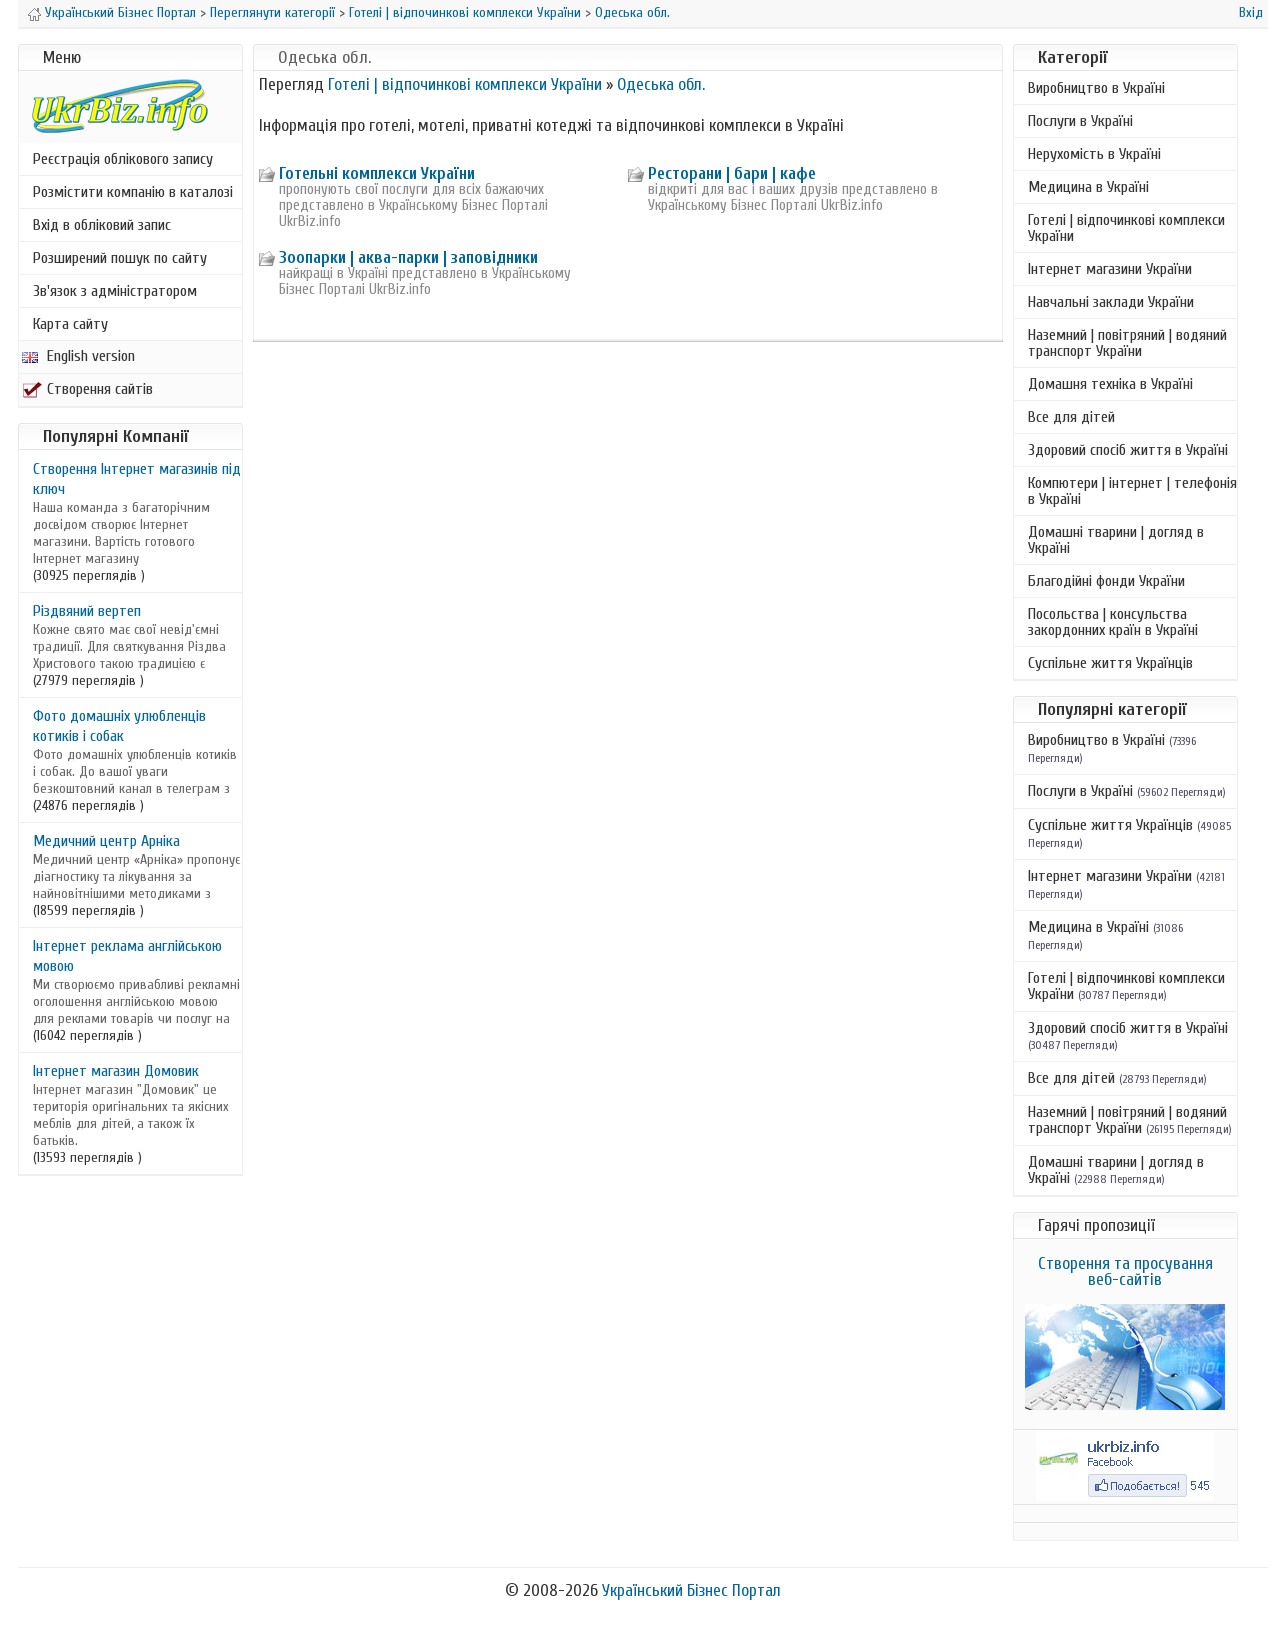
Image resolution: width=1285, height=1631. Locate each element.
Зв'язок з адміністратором (115, 291)
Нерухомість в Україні (1094, 154)
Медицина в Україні (1088, 187)
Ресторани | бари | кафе (732, 173)
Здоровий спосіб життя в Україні (1128, 450)
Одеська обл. (632, 12)
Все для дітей (1071, 417)
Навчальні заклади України (1111, 302)
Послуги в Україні (1080, 121)
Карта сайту (70, 324)
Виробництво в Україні (1096, 88)
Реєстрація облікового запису (123, 159)
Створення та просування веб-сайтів (1125, 1271)
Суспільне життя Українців (1110, 663)
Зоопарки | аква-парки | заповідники (408, 257)
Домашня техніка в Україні (1110, 384)
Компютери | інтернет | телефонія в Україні (1132, 491)
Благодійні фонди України (1106, 581)
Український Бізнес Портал (120, 12)
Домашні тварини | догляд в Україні (1116, 540)
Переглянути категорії (272, 12)
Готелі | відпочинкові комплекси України (465, 12)
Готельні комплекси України (377, 173)
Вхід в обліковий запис (102, 225)
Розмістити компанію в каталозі (133, 192)
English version (78, 356)
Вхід (1251, 12)
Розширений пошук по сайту (120, 258)
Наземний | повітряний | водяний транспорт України (1127, 343)
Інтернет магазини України (1110, 269)
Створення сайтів (87, 389)
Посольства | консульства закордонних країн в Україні (1113, 622)
